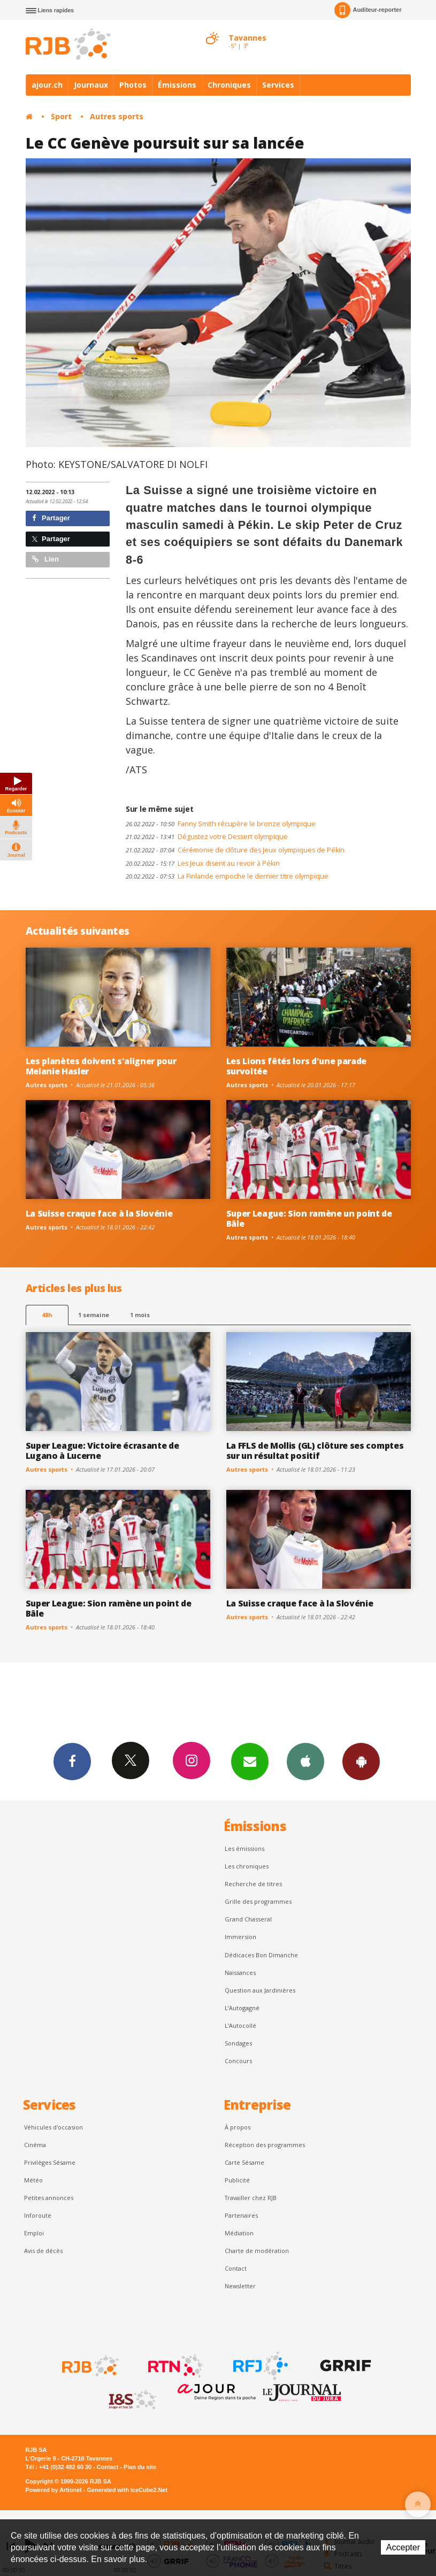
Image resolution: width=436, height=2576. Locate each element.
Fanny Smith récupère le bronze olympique (221, 823)
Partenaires (241, 2215)
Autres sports (116, 116)
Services (278, 85)
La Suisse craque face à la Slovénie (99, 1213)
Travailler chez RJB (251, 2197)
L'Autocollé (240, 2025)
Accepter (403, 2547)
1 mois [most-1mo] (140, 1315)
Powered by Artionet (54, 2490)
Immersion (240, 1936)
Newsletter (240, 2285)
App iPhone (305, 1761)
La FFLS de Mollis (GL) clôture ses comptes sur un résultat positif (315, 1451)
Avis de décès (43, 2250)
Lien (45, 559)
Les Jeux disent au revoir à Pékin (203, 863)
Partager (51, 518)
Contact (236, 2268)
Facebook (72, 1761)
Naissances (240, 1972)
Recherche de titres (253, 1883)
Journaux (91, 85)
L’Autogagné (242, 2007)
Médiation (239, 2232)
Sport (61, 116)
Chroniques (229, 85)
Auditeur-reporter (367, 10)
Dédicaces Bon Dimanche (261, 1954)
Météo (33, 2180)
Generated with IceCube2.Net (127, 2490)
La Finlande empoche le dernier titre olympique (227, 876)
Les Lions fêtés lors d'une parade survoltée (296, 1066)
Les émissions (244, 1848)
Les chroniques (247, 1866)
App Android (361, 1761)
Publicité (237, 2180)
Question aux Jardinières (260, 1990)
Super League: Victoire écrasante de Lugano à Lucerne (102, 1451)
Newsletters (250, 1761)
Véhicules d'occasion (53, 2127)
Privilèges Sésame (49, 2162)
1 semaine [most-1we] (93, 1315)
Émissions (177, 85)
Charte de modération (257, 2250)
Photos (133, 85)
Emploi (34, 2232)
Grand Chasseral (248, 1919)
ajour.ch (47, 85)
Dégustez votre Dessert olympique (207, 836)
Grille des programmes (258, 1901)
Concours (238, 2060)
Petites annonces (48, 2197)
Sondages (238, 2043)
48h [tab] (47, 1315)
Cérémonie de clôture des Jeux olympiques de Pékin (235, 850)
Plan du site (140, 2467)
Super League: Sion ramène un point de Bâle (309, 1218)
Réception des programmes (265, 2144)
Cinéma (35, 2144)
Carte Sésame (244, 2162)
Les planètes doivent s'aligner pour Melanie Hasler (101, 1066)
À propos (237, 2127)
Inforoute (37, 2215)
